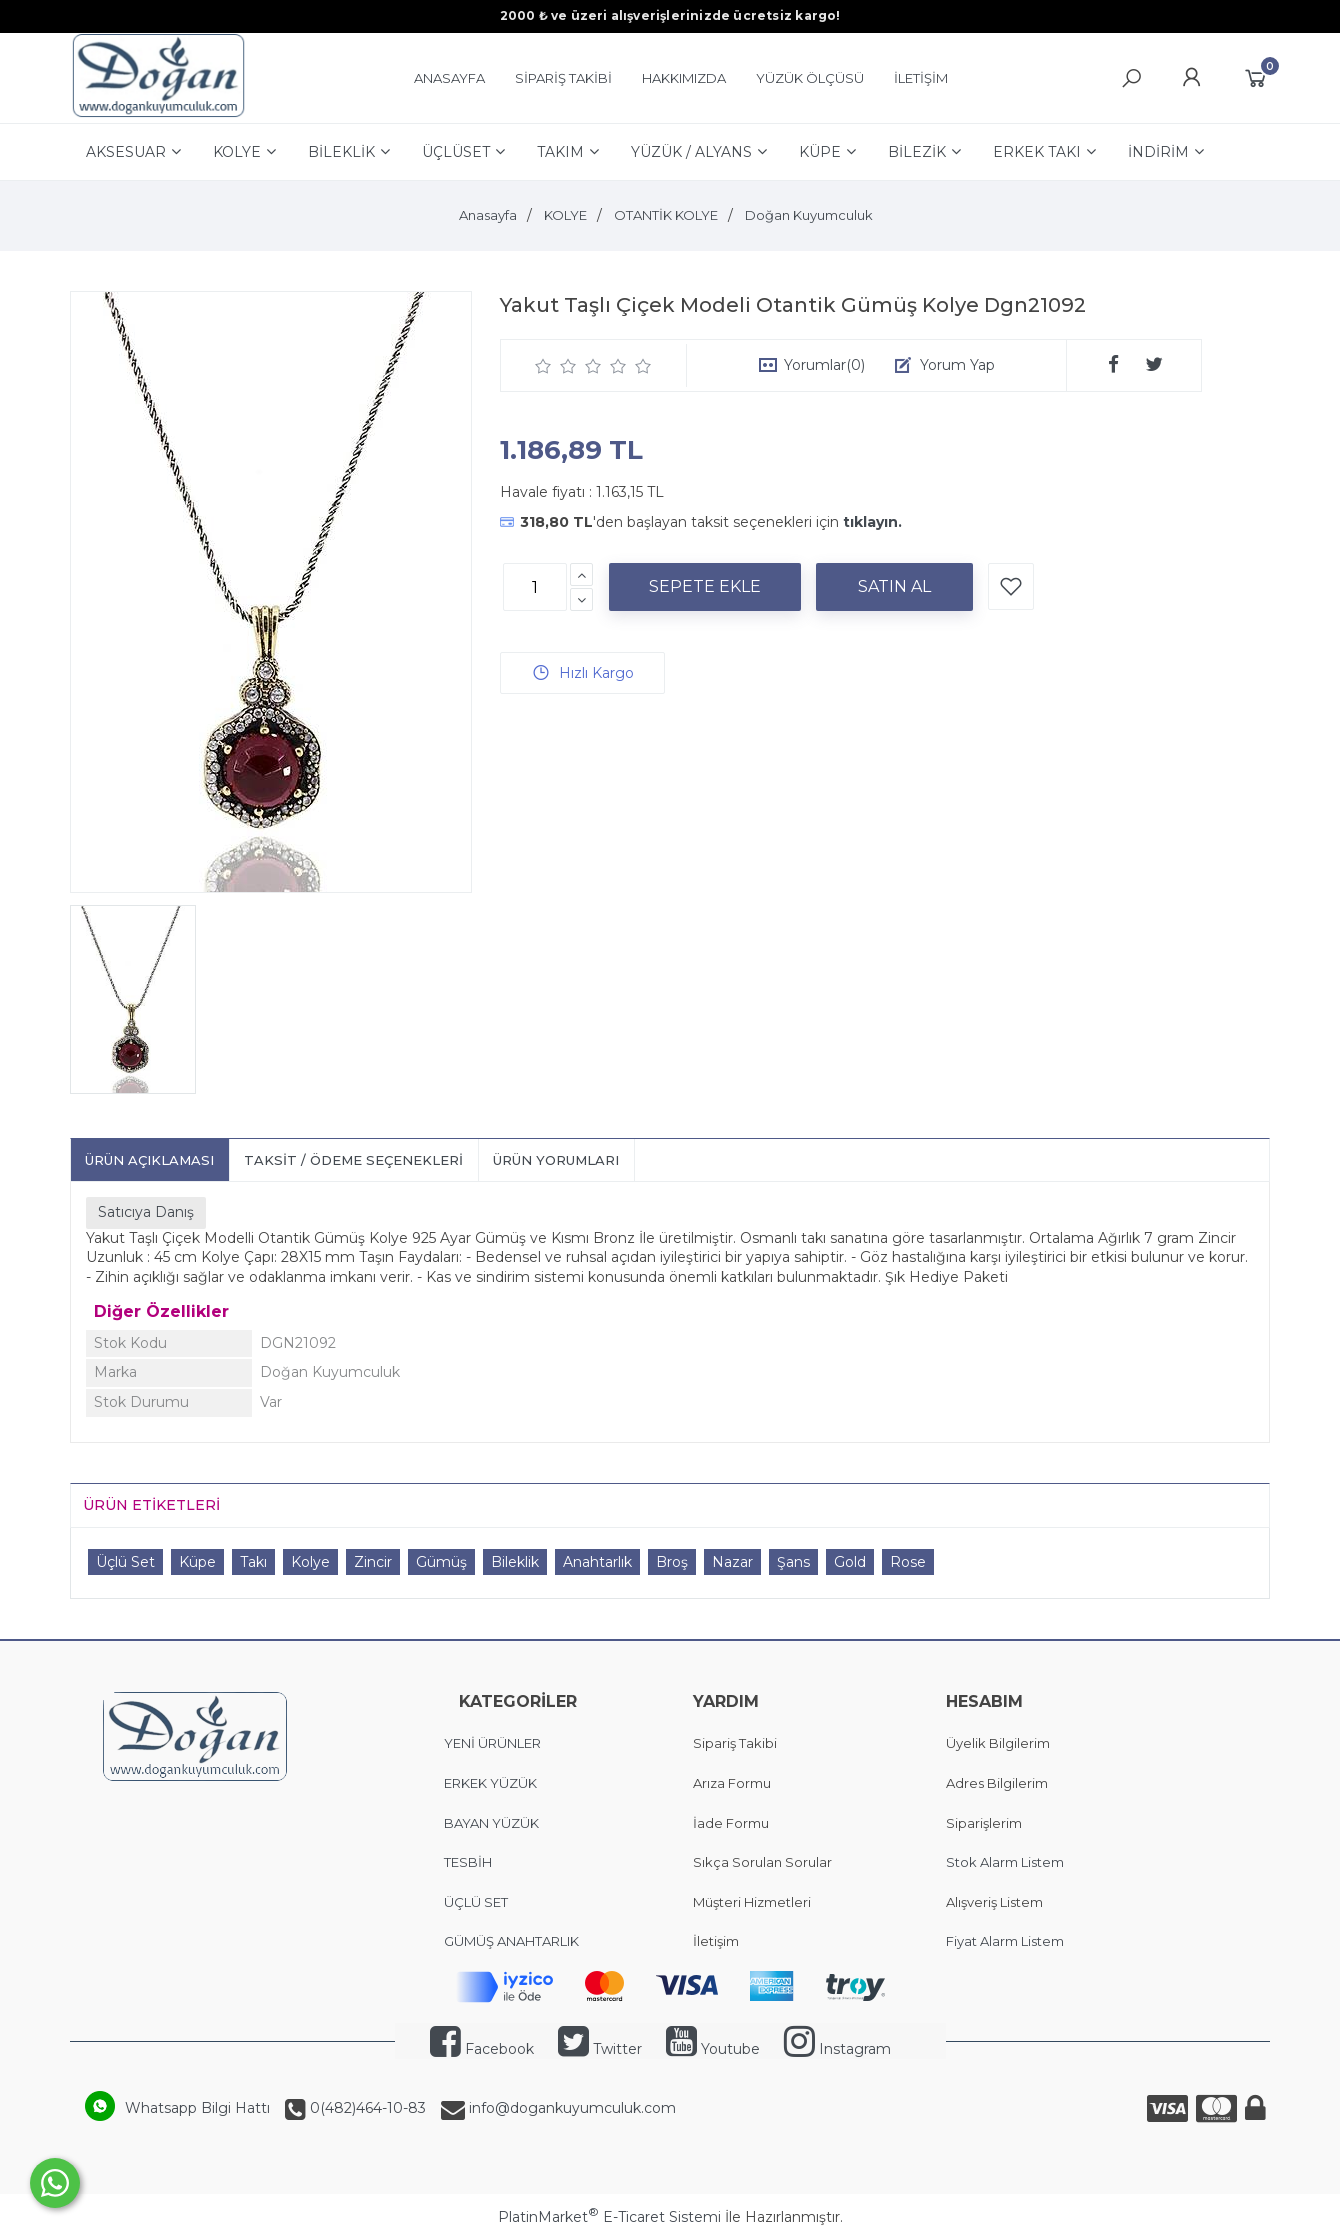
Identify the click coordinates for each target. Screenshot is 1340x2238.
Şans (793, 1562)
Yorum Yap (957, 365)
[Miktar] (535, 587)
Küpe (197, 1562)
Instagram (837, 2049)
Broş (672, 1562)
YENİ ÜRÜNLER (492, 1743)
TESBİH (468, 1862)
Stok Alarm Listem (1005, 1862)
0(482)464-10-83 (366, 2108)
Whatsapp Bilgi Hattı (197, 2108)
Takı (253, 1562)
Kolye (310, 1562)
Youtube (713, 2049)
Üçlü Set (125, 1562)
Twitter (600, 2049)
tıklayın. (872, 522)
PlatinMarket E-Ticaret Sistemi (609, 2217)
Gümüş (441, 1562)
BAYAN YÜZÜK (491, 1823)
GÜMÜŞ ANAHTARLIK (511, 1941)
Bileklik (515, 1562)
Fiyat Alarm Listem (1005, 1941)
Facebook (482, 2049)
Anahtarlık (597, 1562)
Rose (908, 1562)
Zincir (373, 1562)
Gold (850, 1562)
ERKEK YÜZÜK (492, 1783)
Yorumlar (824, 365)
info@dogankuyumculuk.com (570, 2108)
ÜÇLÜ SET (477, 1902)
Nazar (732, 1562)
